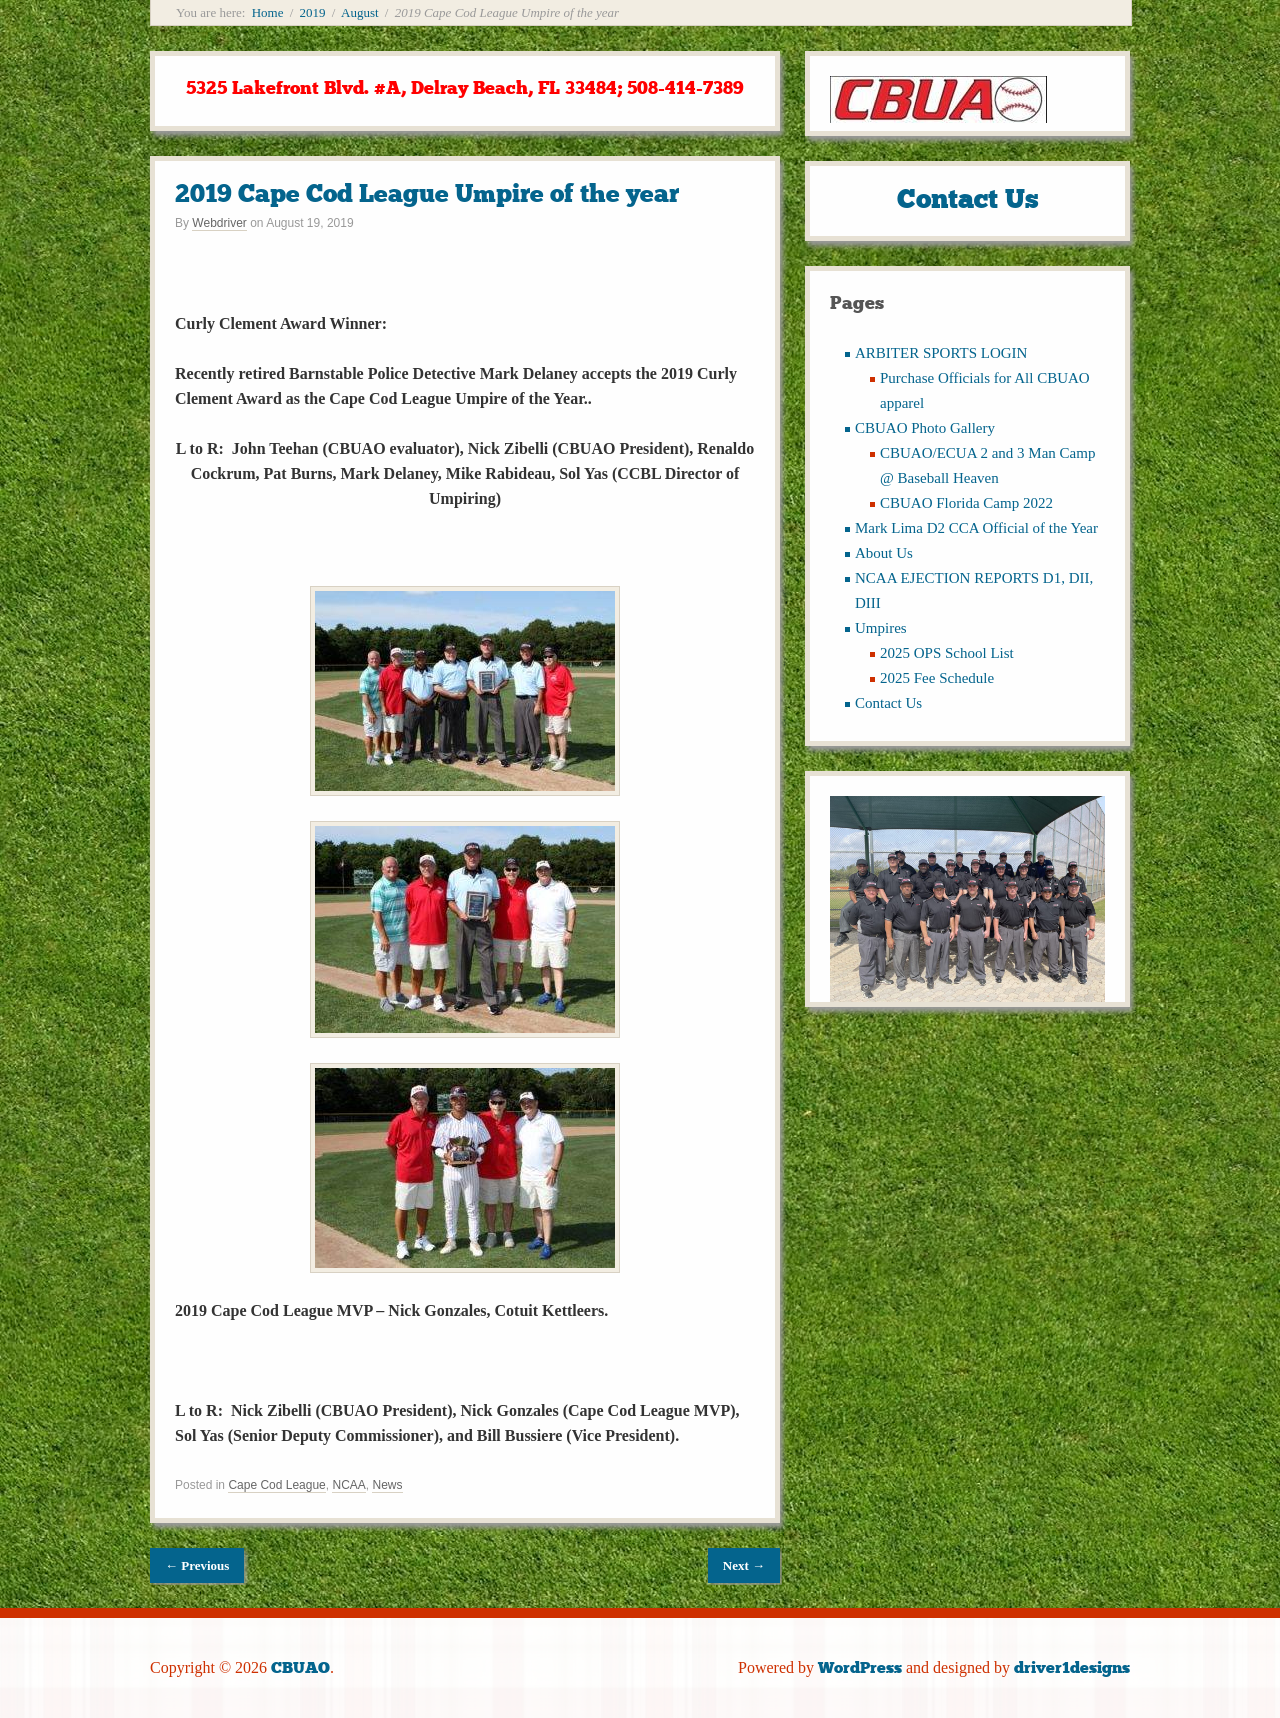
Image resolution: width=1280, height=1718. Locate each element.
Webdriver (219, 223)
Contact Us (888, 703)
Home (268, 12)
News (387, 1485)
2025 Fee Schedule (937, 678)
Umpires (881, 628)
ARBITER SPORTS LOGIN (941, 353)
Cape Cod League (276, 1485)
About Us (884, 553)
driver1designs (1072, 1667)
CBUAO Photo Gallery (925, 428)
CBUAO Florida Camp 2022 (966, 503)
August (360, 12)
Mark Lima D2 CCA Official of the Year (976, 528)
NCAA (348, 1485)
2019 (313, 12)
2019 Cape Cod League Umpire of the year (427, 193)
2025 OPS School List (947, 653)
